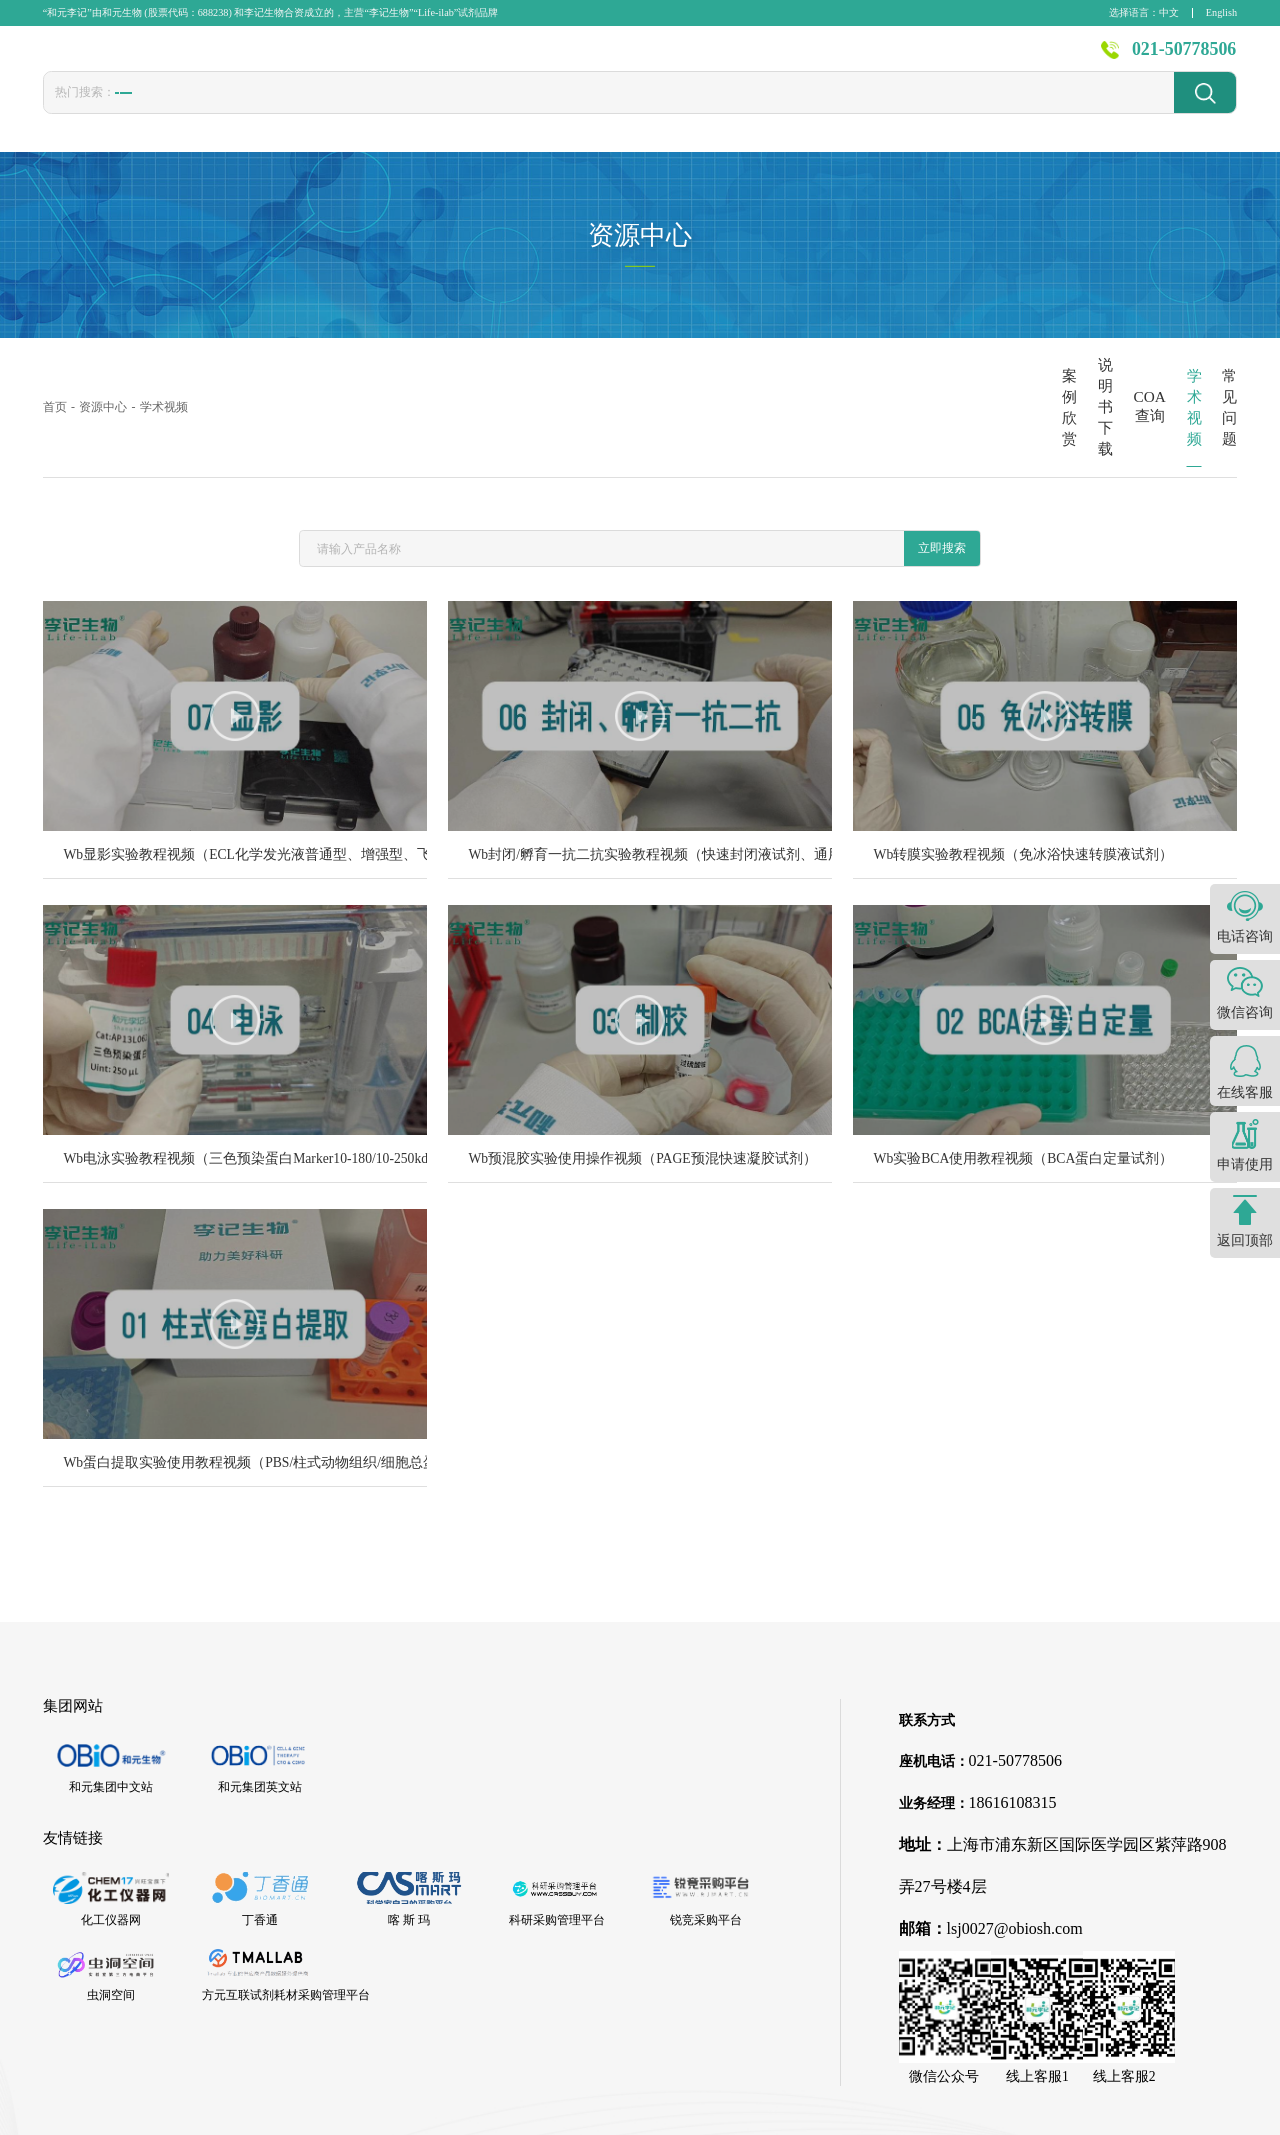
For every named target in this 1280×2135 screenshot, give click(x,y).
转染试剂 (233, 111)
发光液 (606, 111)
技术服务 (727, 58)
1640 (424, 110)
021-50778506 (1184, 59)
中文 (1169, 12)
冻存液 (309, 111)
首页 (447, 58)
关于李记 (1023, 58)
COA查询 (938, 366)
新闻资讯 (826, 58)
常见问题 (1186, 366)
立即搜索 (942, 466)
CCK (371, 110)
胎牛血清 (150, 111)
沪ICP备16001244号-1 (874, 2109)
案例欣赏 (691, 366)
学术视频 (1062, 366)
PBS (477, 110)
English (1221, 12)
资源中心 (924, 58)
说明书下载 (814, 366)
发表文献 (629, 58)
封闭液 (537, 111)
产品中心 (531, 58)
